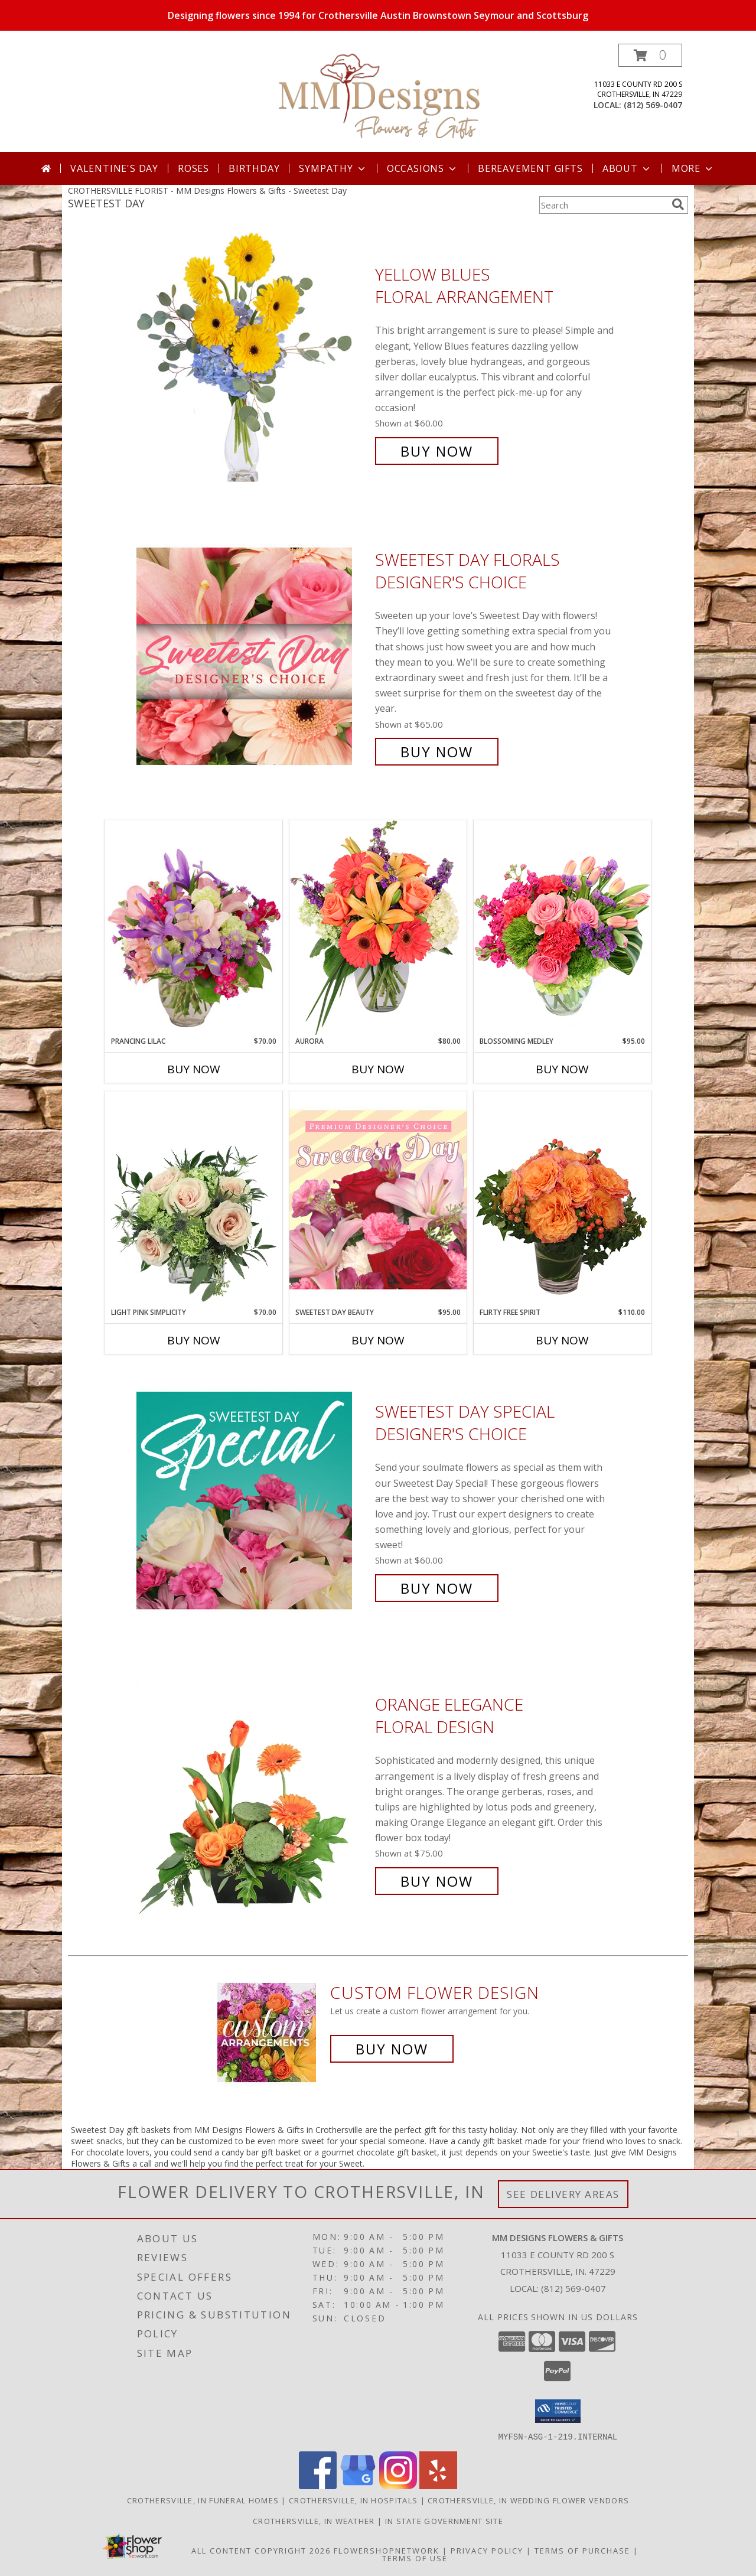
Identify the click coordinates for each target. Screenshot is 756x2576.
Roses (193, 168)
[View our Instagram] (398, 2485)
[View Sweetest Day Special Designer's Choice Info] (252, 1500)
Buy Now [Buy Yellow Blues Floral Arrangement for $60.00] (436, 451)
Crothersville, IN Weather (314, 2520)
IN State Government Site (444, 2520)
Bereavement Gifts (530, 168)
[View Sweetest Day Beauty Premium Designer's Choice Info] (378, 1199)
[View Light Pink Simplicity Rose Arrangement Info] (193, 1199)
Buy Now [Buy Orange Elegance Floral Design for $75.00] (436, 1881)
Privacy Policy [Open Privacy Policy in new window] (487, 2550)
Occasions (422, 168)
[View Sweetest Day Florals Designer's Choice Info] (252, 656)
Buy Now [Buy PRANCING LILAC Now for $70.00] (193, 1069)
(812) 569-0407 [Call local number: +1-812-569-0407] (653, 104)
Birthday (254, 168)
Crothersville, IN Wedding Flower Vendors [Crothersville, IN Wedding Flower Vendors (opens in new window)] (528, 2499)
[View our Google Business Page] (358, 2485)
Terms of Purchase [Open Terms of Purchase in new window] (582, 2550)
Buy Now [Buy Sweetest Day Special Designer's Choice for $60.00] (436, 1588)
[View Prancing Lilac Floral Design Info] (193, 927)
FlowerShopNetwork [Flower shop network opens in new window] (386, 2550)
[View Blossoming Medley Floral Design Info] (562, 927)
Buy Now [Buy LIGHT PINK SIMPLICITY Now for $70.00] (193, 1340)
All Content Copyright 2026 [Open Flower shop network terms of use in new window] (261, 2550)
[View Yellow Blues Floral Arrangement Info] (252, 363)
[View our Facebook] (318, 2485)
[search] (678, 204)
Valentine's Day (114, 168)
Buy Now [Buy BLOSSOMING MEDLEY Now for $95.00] (562, 1069)
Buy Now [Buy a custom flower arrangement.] (392, 2049)
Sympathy (333, 168)
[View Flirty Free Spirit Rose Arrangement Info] (562, 1199)
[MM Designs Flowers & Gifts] (379, 97)
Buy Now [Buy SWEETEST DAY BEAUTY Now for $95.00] (378, 1340)
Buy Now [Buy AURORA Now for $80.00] (378, 1069)
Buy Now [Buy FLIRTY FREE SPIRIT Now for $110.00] (562, 1340)
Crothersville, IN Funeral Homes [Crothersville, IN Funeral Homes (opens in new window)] (203, 2499)
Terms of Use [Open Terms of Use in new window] (415, 2557)
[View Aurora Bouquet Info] (378, 927)
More (693, 168)
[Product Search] (603, 205)
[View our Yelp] (438, 2485)
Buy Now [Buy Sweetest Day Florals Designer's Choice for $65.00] (436, 751)
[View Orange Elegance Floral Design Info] (252, 1793)
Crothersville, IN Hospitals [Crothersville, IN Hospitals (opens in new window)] (353, 2499)
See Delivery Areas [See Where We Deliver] (563, 2194)
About (627, 168)
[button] (650, 55)
